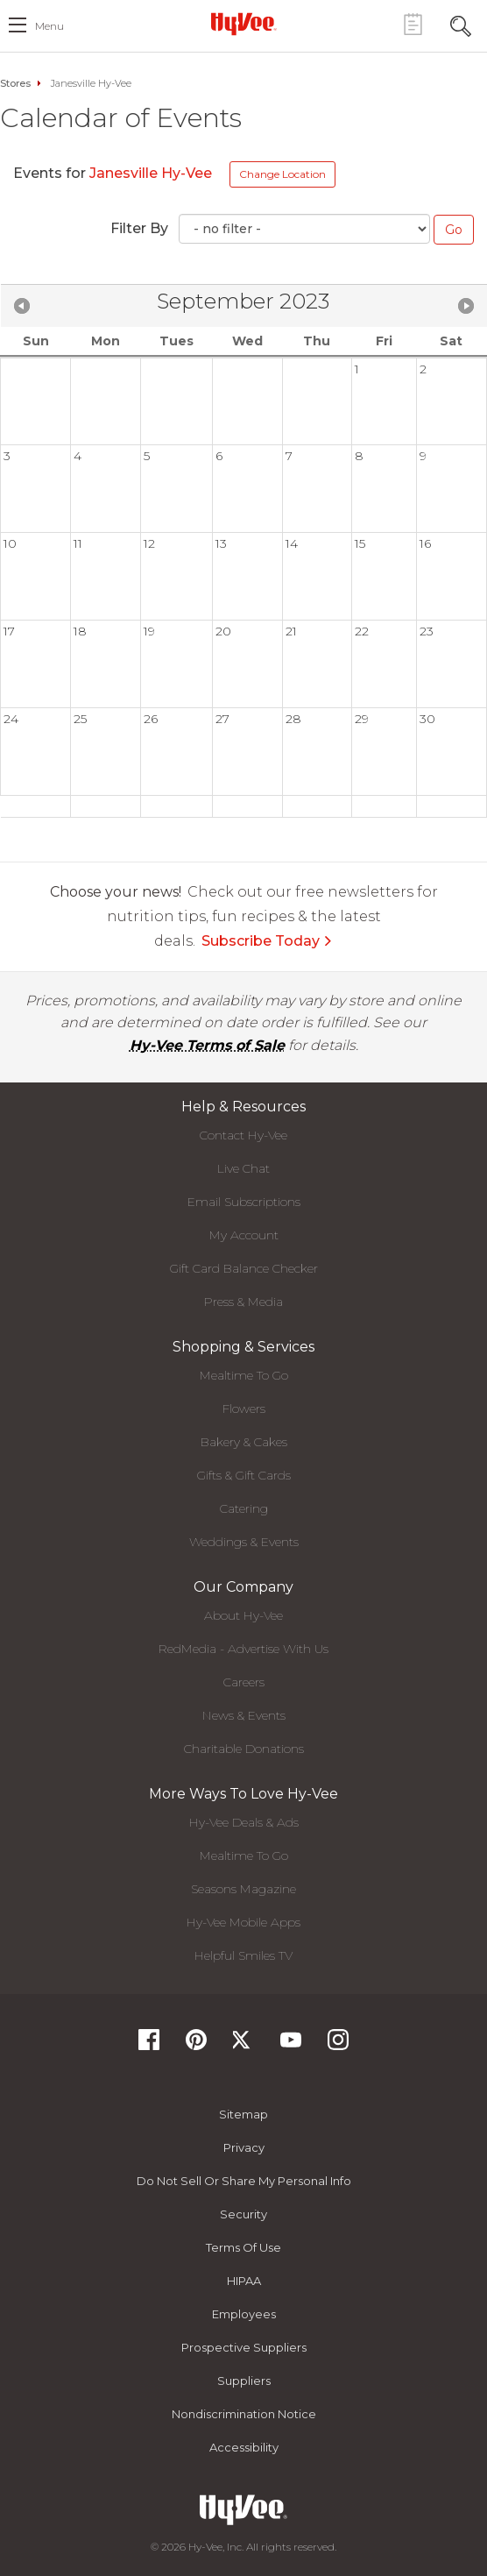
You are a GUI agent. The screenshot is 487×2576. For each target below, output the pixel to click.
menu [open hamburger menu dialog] (49, 25)
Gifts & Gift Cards (244, 1475)
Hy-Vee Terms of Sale (207, 1045)
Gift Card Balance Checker (244, 1268)
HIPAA (244, 2281)
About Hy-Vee (243, 1615)
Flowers (243, 1408)
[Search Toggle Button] (460, 24)
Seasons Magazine (243, 1889)
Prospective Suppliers (244, 2347)
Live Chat (243, 1168)
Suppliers (244, 2381)
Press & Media (243, 1301)
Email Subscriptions (243, 1202)
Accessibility (244, 2447)
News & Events (244, 1715)
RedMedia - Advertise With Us (243, 1649)
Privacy (244, 2147)
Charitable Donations (244, 1748)
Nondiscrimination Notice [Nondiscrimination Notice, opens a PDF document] (244, 2414)
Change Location (282, 174)
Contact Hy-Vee (243, 1135)
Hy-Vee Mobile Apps (243, 1922)
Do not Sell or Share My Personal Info (244, 2181)
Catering (244, 1508)
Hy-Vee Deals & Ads (244, 1822)
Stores (15, 83)
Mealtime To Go (244, 1375)
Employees (244, 2314)
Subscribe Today (267, 941)
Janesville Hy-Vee (152, 173)
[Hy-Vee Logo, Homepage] (243, 23)
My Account (244, 1235)
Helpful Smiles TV (243, 1955)
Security (243, 2214)
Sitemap (243, 2114)
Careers (244, 1682)
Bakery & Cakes (244, 1442)
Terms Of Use (243, 2247)
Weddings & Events (244, 1542)
